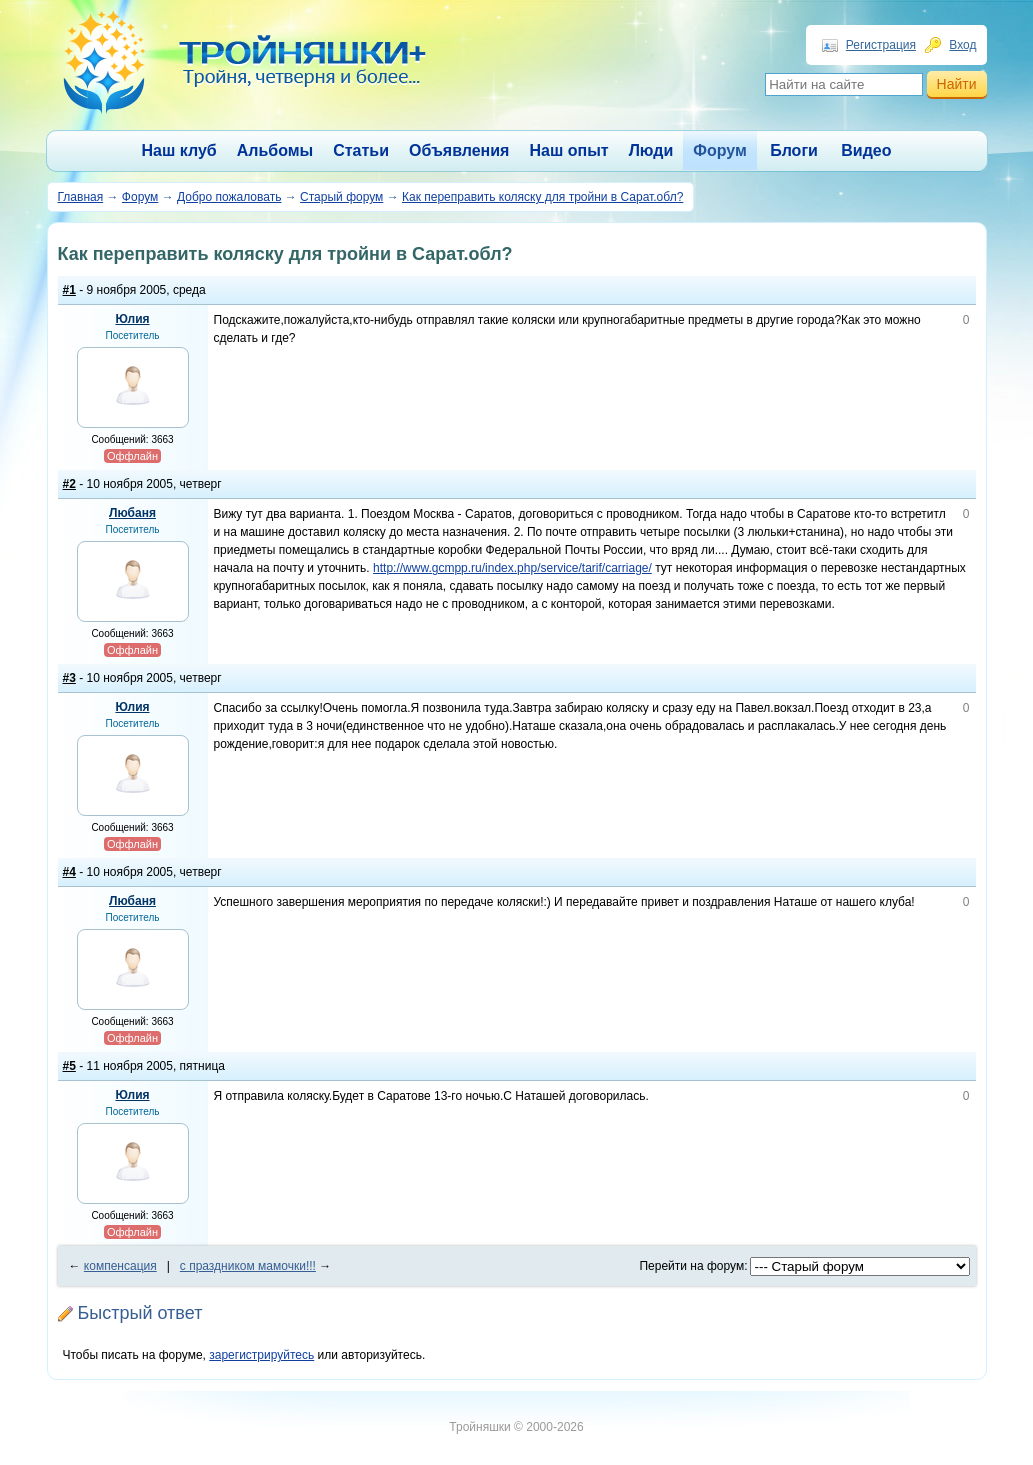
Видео (866, 150)
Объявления (459, 150)
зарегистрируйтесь (261, 1355)
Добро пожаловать (229, 197)
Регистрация (881, 45)
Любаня (132, 513)
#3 (69, 678)
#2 (69, 484)
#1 (69, 290)
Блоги (794, 150)
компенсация (120, 1266)
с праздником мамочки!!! (248, 1266)
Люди (651, 150)
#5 (69, 1066)
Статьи (361, 150)
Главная (81, 197)
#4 (69, 872)
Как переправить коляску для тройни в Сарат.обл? (542, 197)
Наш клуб (179, 150)
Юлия (132, 319)
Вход (962, 45)
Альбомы (275, 150)
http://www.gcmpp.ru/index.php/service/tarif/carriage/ (512, 568)
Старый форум (341, 197)
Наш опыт (568, 150)
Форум (720, 150)
